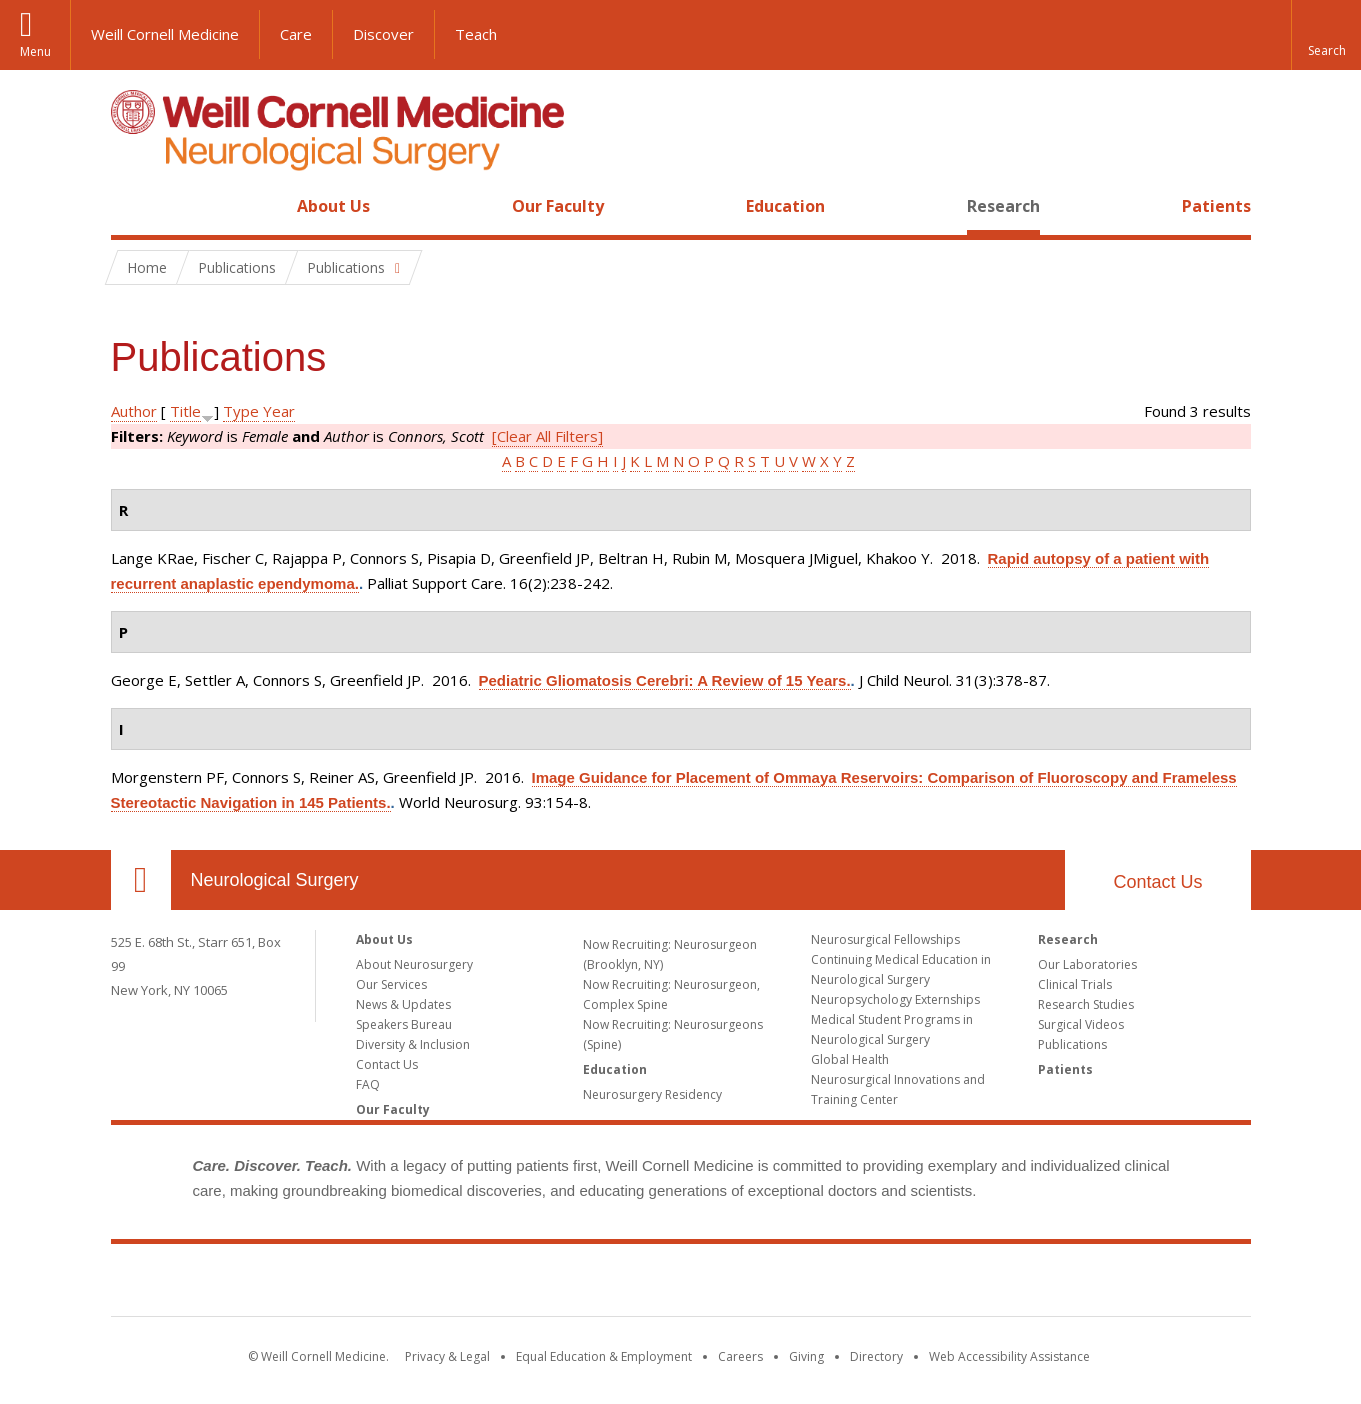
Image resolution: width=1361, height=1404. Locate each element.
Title (185, 411)
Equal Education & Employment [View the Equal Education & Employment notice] (604, 1356)
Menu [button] (35, 51)
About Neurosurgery (414, 964)
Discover (383, 34)
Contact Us (1157, 882)
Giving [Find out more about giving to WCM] (806, 1356)
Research (1003, 206)
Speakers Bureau (404, 1024)
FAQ (368, 1084)
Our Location (141, 880)
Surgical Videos (1081, 1024)
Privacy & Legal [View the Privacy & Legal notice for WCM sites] (447, 1356)
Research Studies (1086, 1004)
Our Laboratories (1087, 964)
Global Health (850, 1059)
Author (134, 411)
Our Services (391, 984)
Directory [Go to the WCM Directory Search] (876, 1356)
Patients (1216, 206)
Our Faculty (558, 206)
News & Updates (403, 1004)
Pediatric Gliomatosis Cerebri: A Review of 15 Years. (665, 680)
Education (785, 206)
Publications (1072, 1044)
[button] (1326, 35)
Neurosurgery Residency (652, 1094)
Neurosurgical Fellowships (885, 939)
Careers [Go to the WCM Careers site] (740, 1356)
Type (241, 411)
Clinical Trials (1075, 984)
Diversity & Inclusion (413, 1044)
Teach (476, 34)
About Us (333, 206)
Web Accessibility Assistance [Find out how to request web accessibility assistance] (1009, 1356)
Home (133, 206)
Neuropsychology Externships (895, 999)
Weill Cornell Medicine (165, 34)
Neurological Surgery (275, 880)
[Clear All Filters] (547, 436)
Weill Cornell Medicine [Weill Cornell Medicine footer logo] (681, 1284)
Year (279, 411)
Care (296, 34)
